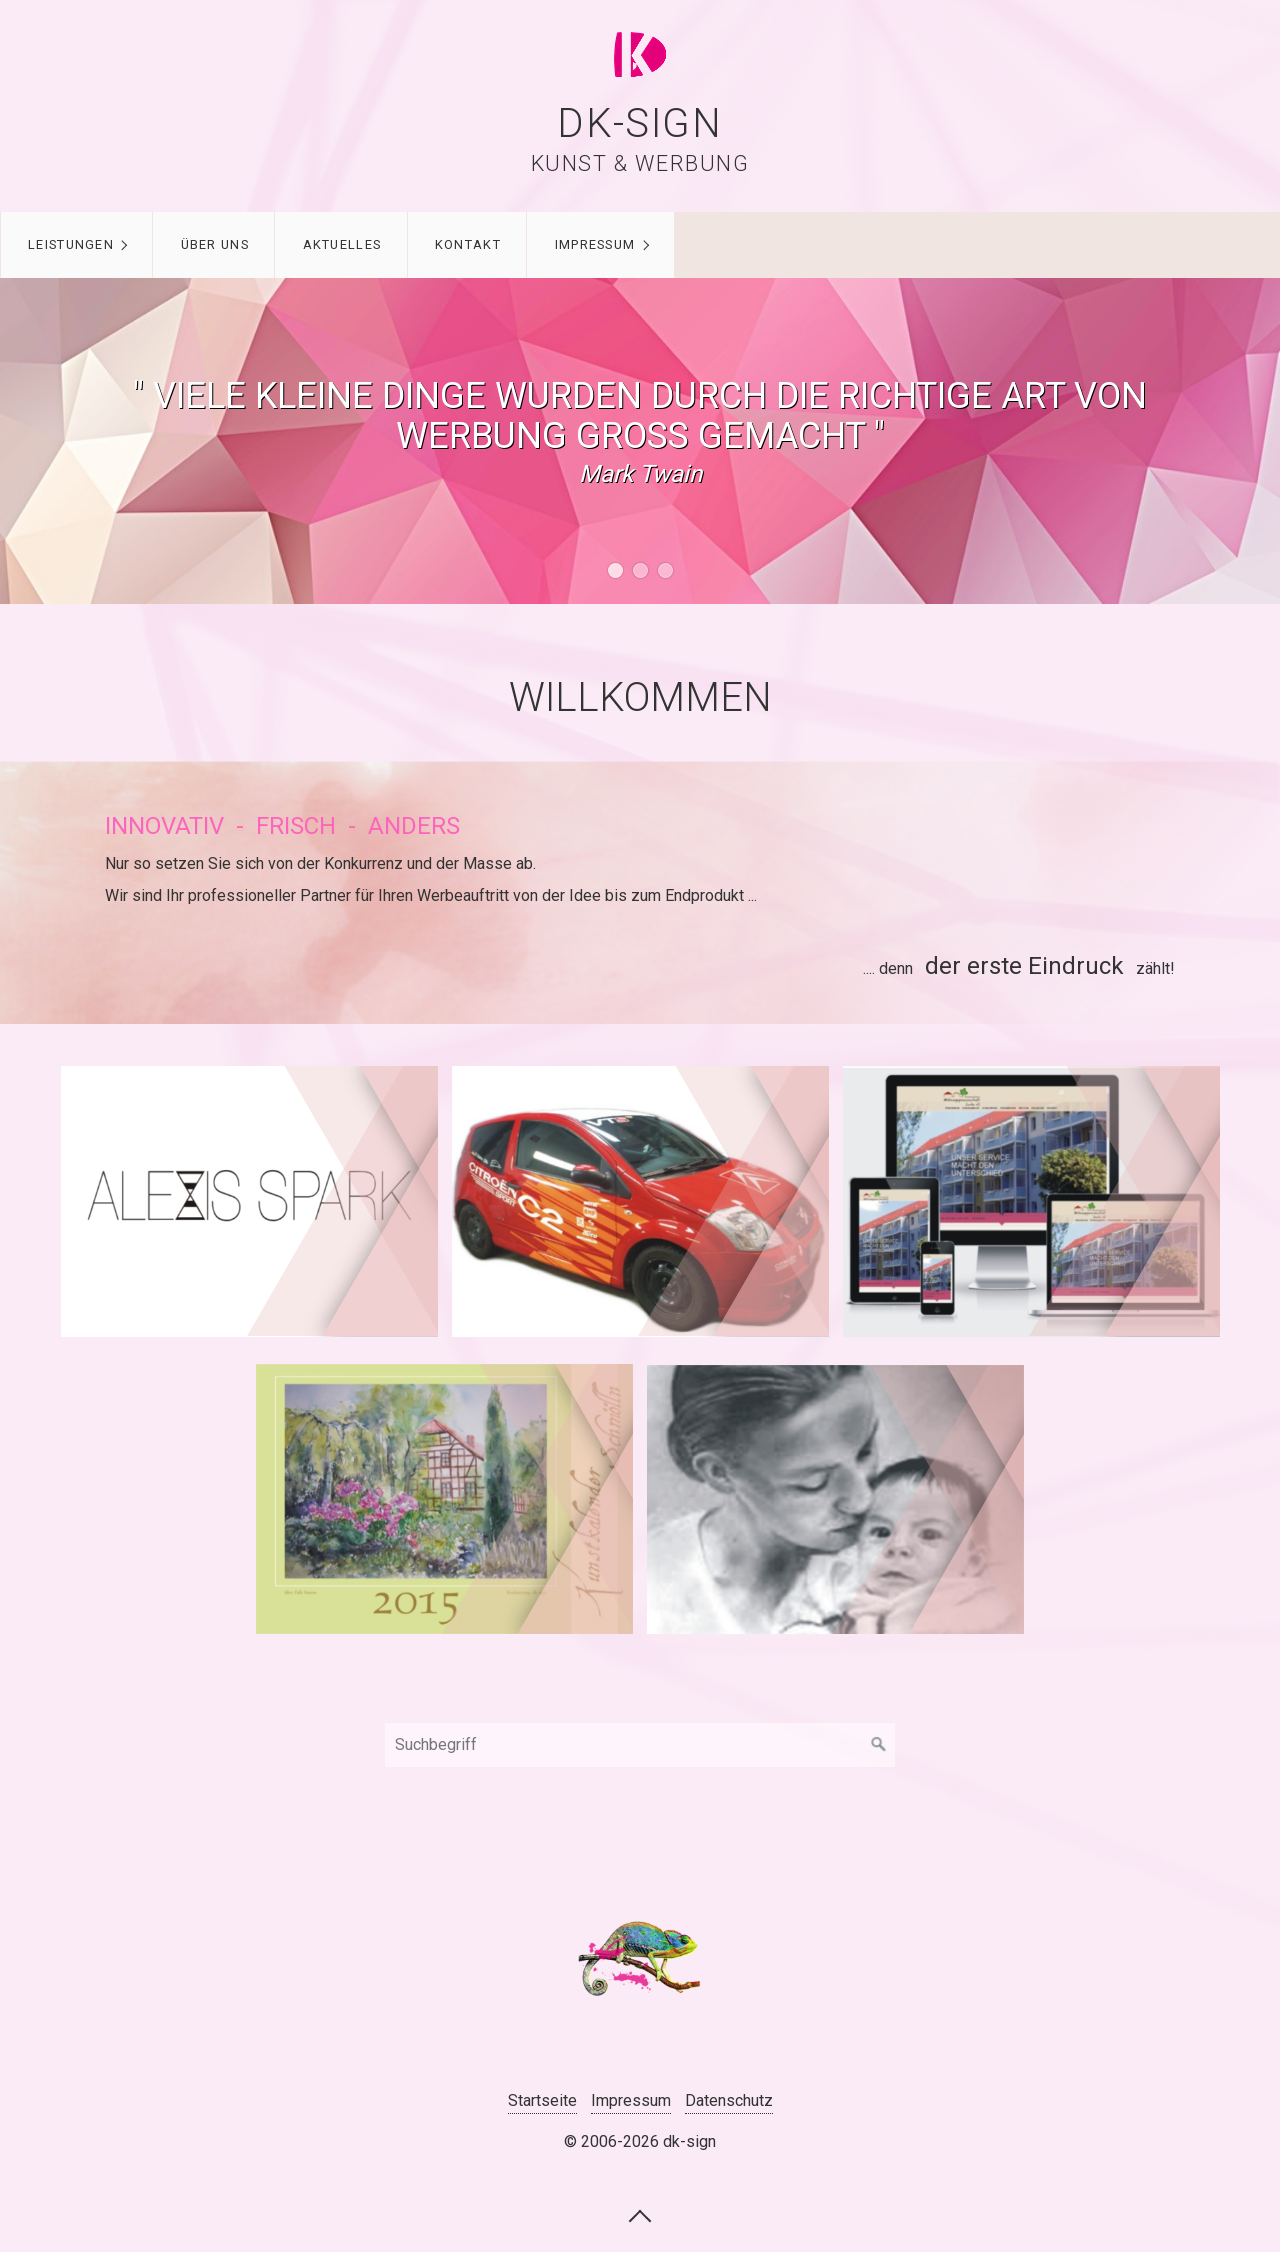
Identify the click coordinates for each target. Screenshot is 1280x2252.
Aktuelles (342, 244)
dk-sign (639, 123)
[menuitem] (76, 245)
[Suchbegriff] (640, 1745)
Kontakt (468, 244)
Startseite (542, 2100)
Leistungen (71, 244)
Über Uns (215, 244)
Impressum (595, 244)
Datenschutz (729, 2100)
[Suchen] (879, 1745)
